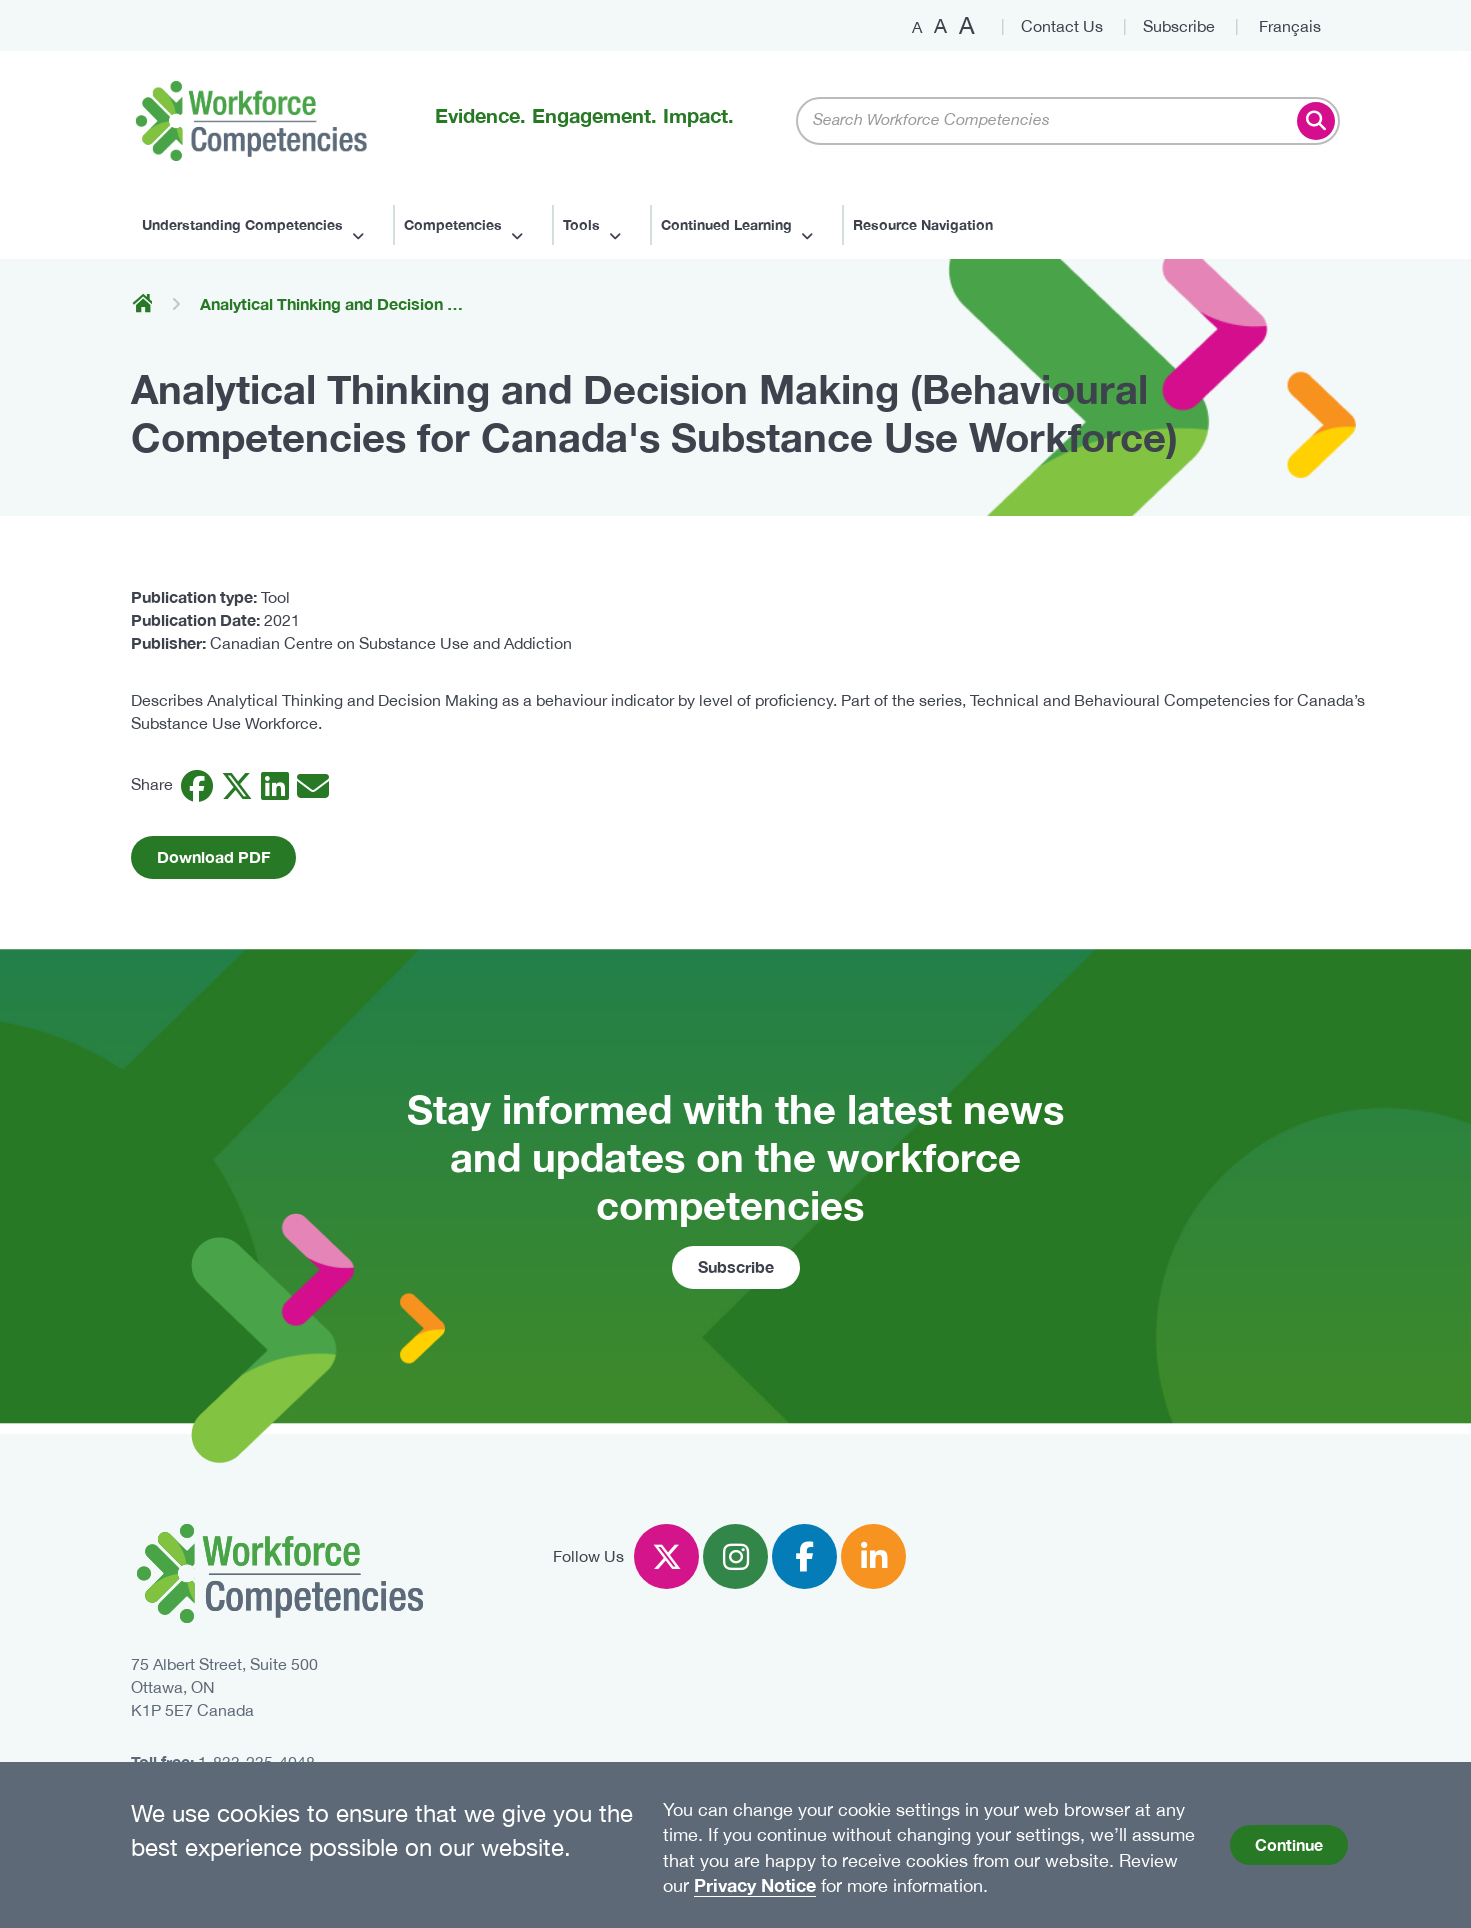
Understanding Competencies (250, 224)
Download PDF (213, 856)
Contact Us (1062, 26)
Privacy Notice (755, 1885)
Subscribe (1179, 26)
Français (1290, 26)
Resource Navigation (923, 224)
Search (1316, 121)
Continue (1289, 1844)
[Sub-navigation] (262, 225)
